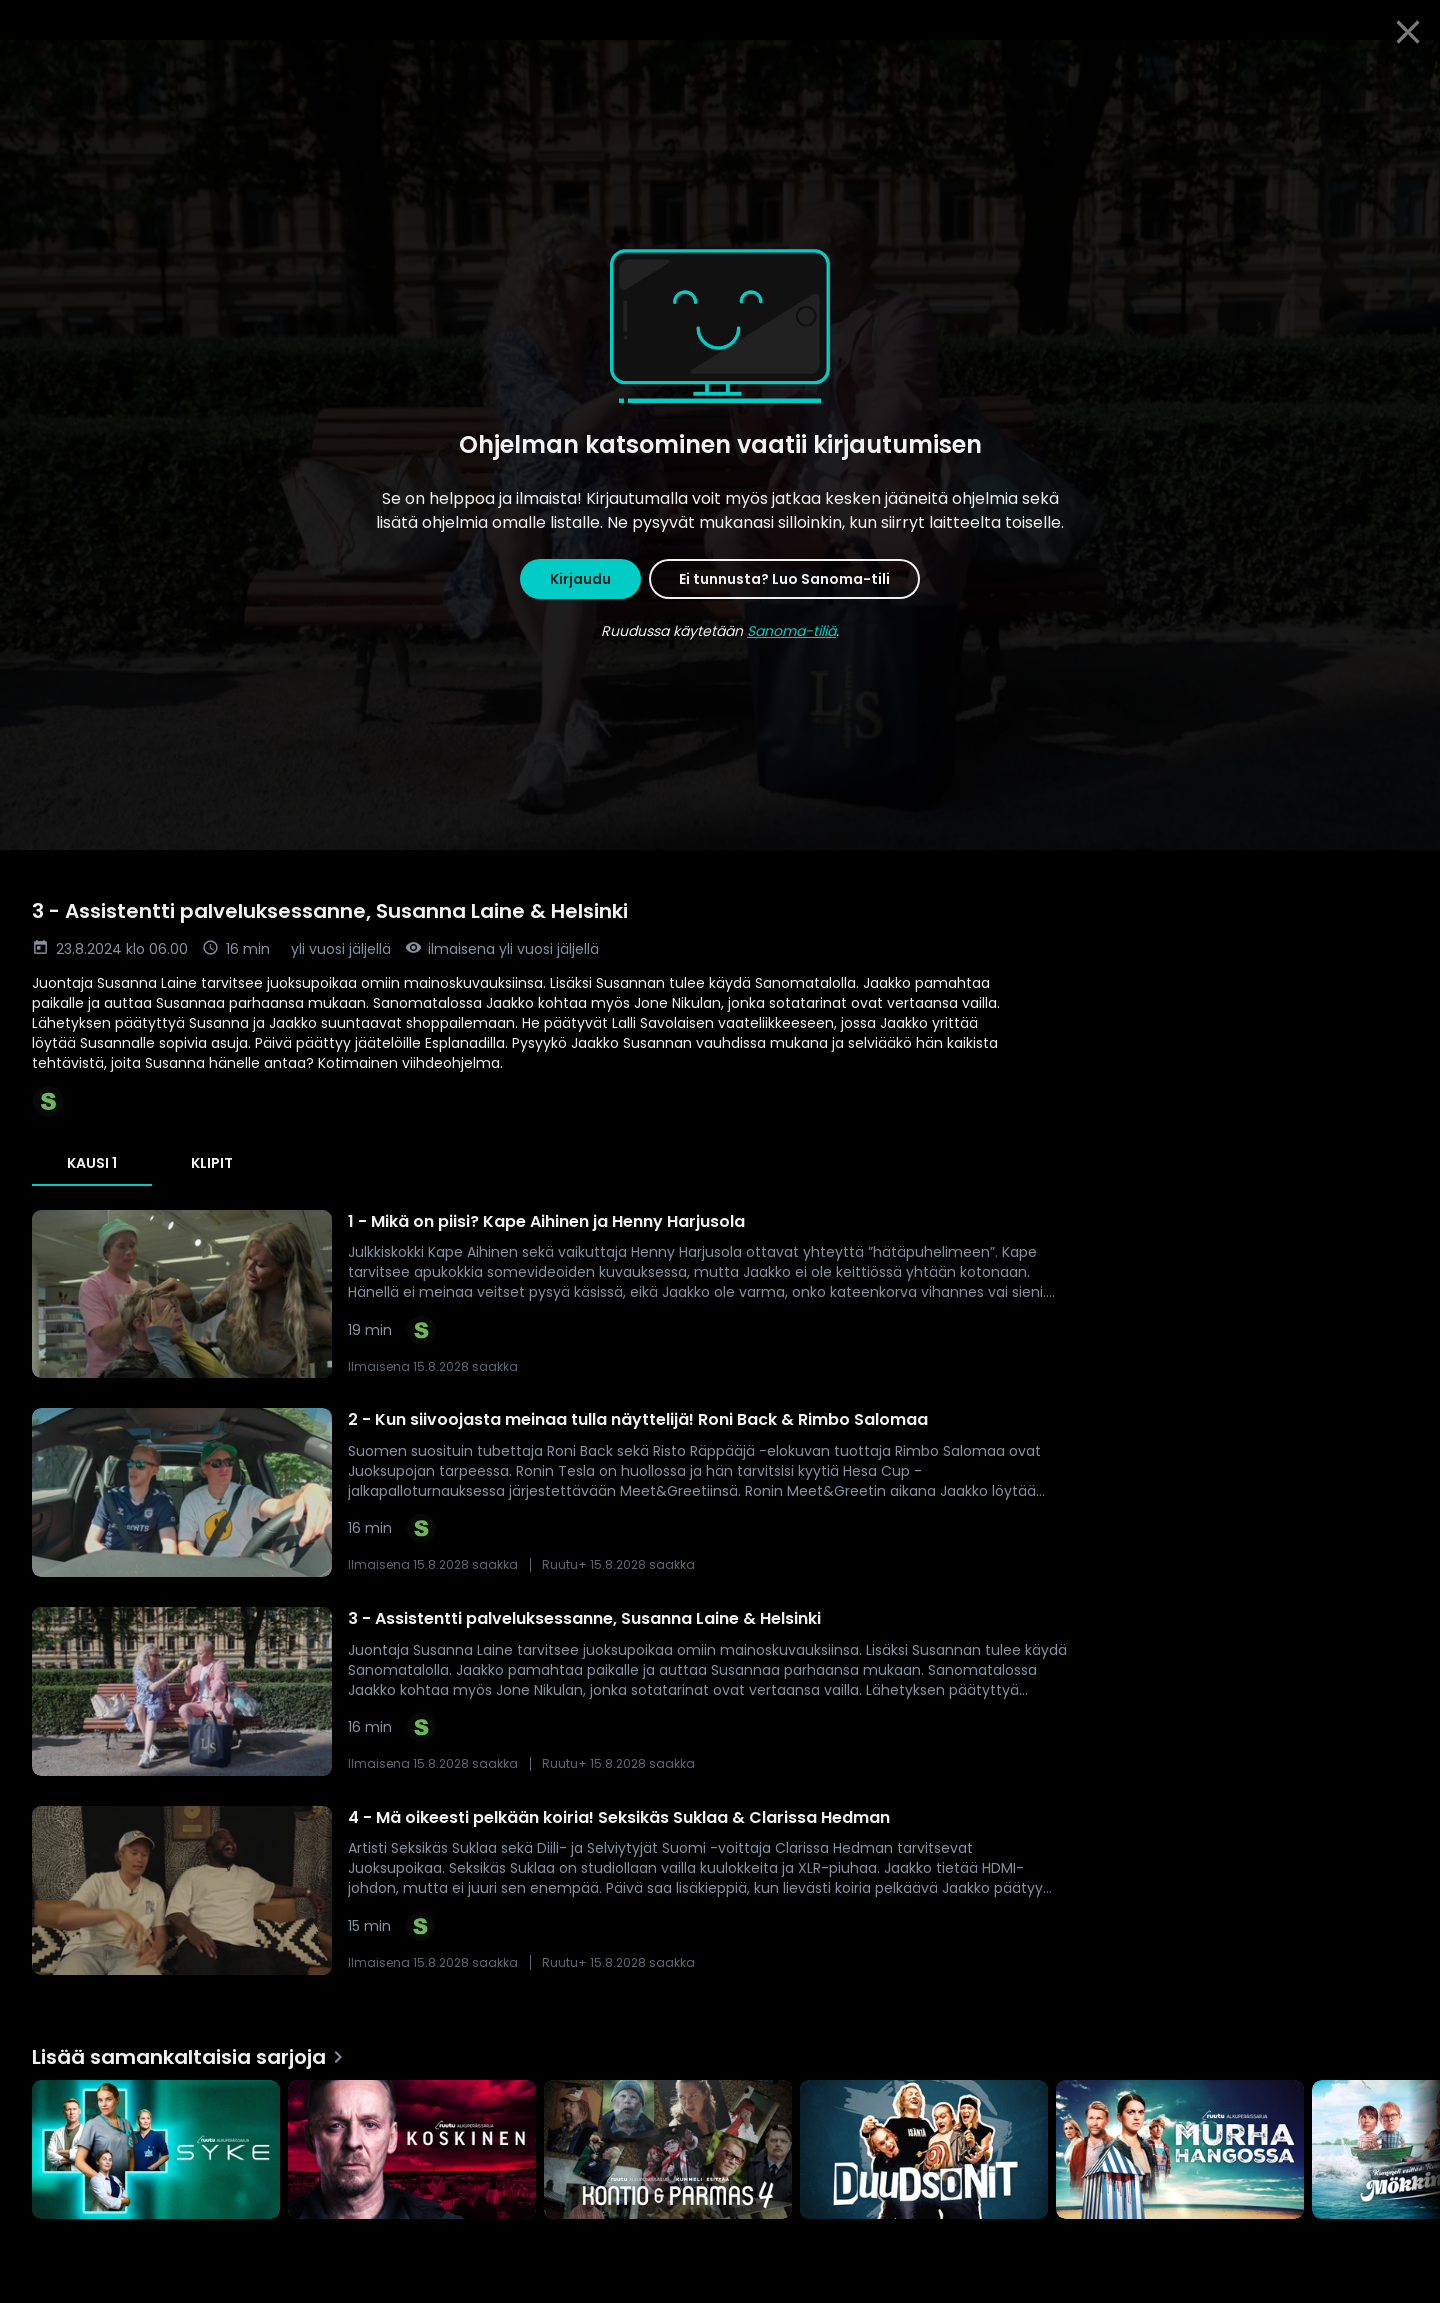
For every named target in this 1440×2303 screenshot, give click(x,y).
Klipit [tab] (212, 1163)
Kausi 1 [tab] (92, 1163)
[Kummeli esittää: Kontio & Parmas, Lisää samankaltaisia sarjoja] (668, 2152)
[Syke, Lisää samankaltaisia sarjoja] (156, 2152)
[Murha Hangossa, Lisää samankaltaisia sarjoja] (1180, 2152)
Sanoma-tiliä (791, 631)
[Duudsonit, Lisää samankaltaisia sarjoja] (924, 2152)
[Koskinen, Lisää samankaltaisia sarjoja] (412, 2152)
